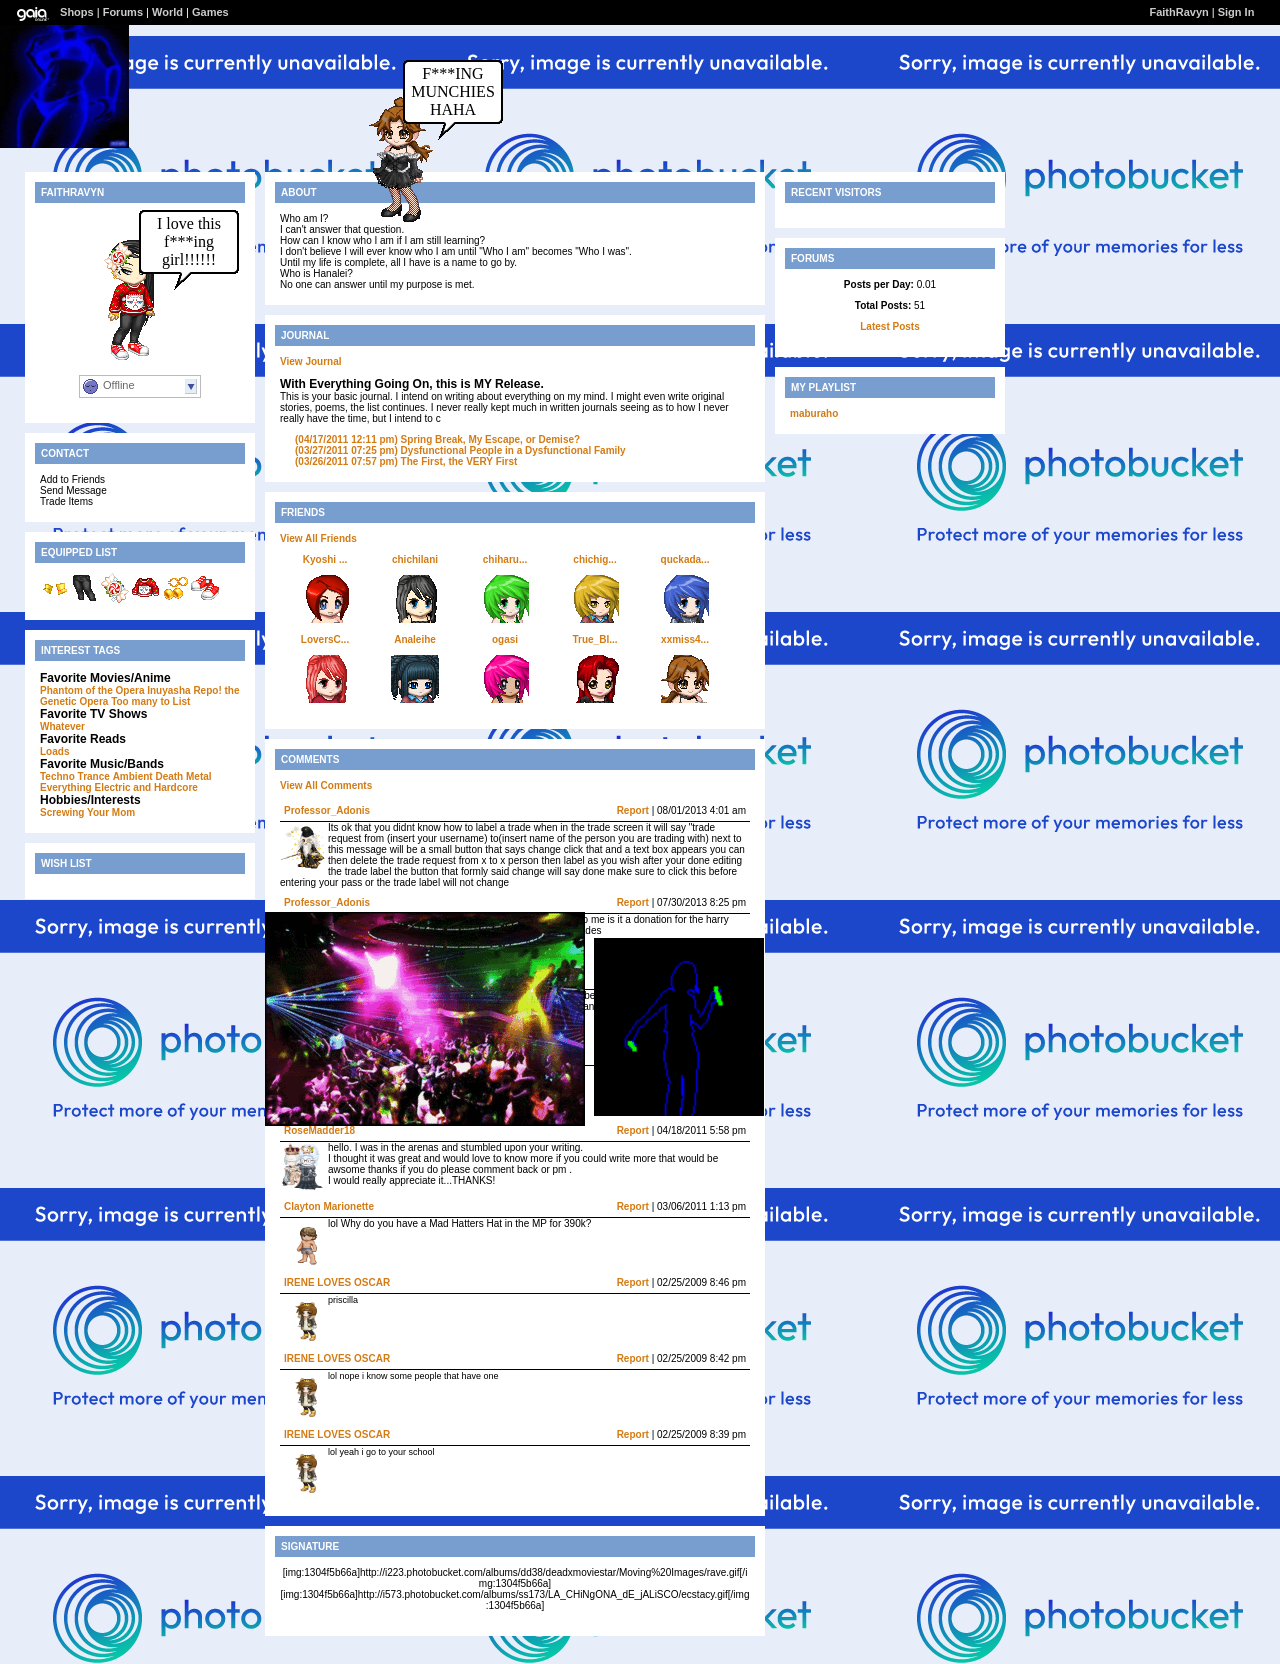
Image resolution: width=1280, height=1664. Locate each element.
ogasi (505, 639)
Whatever (62, 726)
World (167, 12)
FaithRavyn (1178, 12)
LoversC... (325, 639)
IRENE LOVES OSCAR (337, 1282)
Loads (54, 751)
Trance (94, 776)
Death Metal (183, 776)
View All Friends (318, 538)
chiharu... (505, 559)
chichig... (594, 559)
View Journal (311, 361)
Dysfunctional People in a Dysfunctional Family (460, 450)
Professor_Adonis (327, 810)
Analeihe (415, 639)
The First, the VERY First (406, 461)
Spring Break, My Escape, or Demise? (437, 439)
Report (633, 810)
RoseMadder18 (319, 1130)
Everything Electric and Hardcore (119, 787)
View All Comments (326, 785)
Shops (77, 12)
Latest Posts (889, 326)
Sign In (1236, 12)
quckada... (685, 559)
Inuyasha (168, 690)
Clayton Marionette (329, 1206)
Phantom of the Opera (92, 690)
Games (210, 12)
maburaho (814, 413)
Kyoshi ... (325, 559)
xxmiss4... (685, 639)
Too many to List (150, 701)
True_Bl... (594, 639)
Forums (123, 12)
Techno (57, 776)
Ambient (133, 776)
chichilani (415, 559)
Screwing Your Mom (87, 812)
